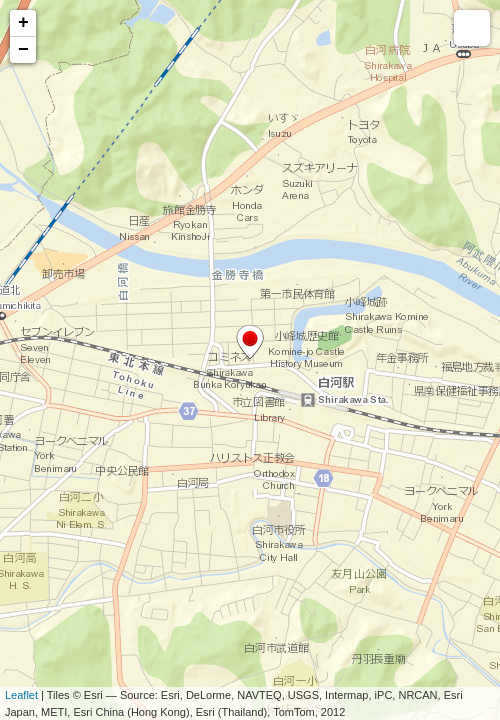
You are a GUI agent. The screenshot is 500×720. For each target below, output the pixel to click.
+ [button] (23, 23)
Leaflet (21, 695)
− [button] (23, 50)
